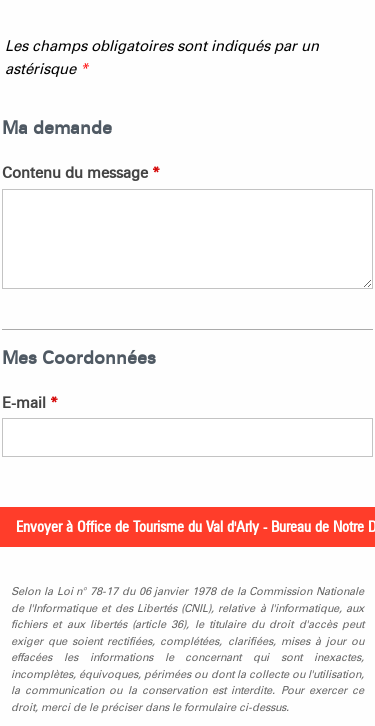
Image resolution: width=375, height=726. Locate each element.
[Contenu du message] (187, 239)
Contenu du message (81, 173)
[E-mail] (187, 437)
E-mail (30, 403)
